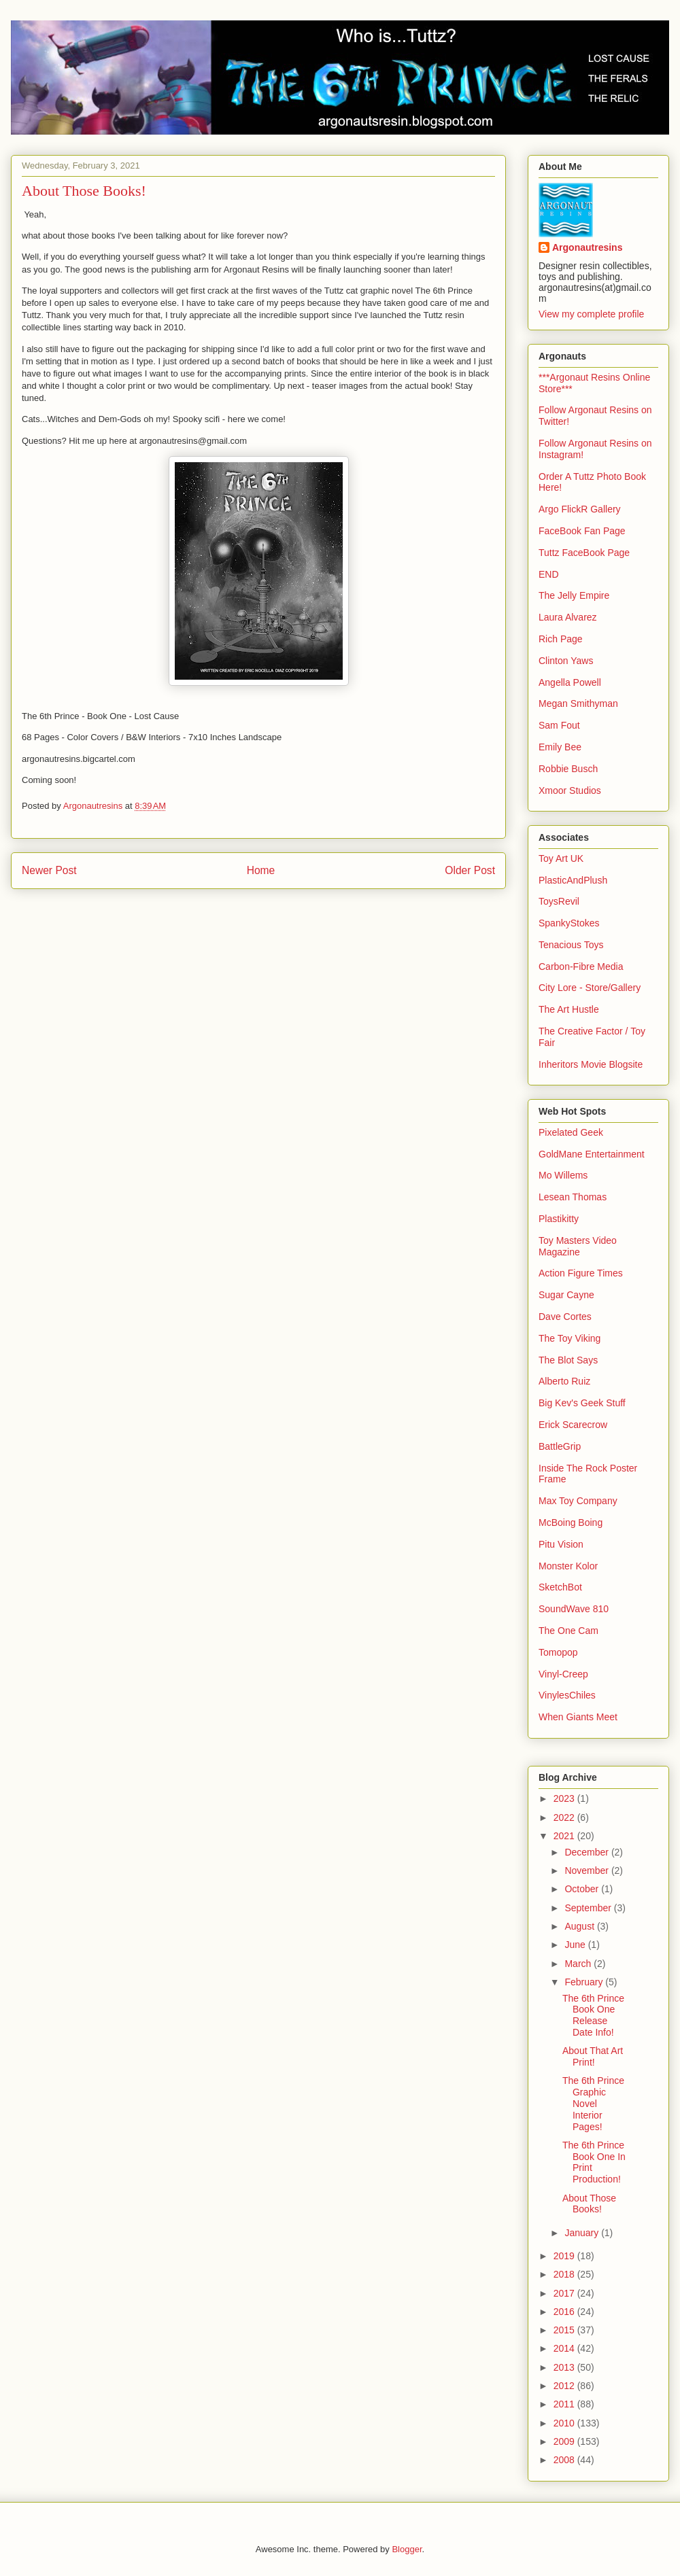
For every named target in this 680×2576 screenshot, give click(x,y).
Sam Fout (559, 725)
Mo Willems (563, 1175)
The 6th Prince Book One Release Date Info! (593, 2015)
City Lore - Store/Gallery (590, 987)
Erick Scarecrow (573, 1424)
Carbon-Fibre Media (581, 966)
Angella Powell (570, 682)
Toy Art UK (561, 858)
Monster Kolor (568, 1566)
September (588, 1907)
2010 (565, 2423)
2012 (565, 2385)
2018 (565, 2274)
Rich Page (561, 638)
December (587, 1852)
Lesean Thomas (573, 1196)
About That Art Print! (592, 2056)
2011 (565, 2404)
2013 (565, 2367)
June (576, 1944)
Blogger (407, 2549)
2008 (565, 2459)
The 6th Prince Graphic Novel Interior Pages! (593, 2103)
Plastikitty (559, 1218)
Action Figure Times (581, 1273)
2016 (565, 2311)
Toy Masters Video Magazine (578, 1246)
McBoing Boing (570, 1522)
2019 (565, 2255)
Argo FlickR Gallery (580, 509)
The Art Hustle (569, 1009)
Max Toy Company (578, 1500)
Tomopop (558, 1652)
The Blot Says (568, 1360)
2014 (565, 2348)
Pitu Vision (561, 1544)
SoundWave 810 (574, 1608)
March (579, 1963)
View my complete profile (591, 314)
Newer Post (49, 870)
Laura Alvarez (568, 617)
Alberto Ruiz (564, 1381)
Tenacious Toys (571, 944)
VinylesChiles (567, 1695)
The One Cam (568, 1630)
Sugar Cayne (566, 1294)
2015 (565, 2330)
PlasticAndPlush (573, 880)
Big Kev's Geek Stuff (582, 1402)
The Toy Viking (569, 1338)
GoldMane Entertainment (592, 1154)
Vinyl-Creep (563, 1674)
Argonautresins (587, 247)
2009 (565, 2441)
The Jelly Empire (574, 595)
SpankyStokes (569, 923)
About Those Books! (589, 2204)
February (584, 1982)
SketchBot (560, 1587)
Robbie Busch (568, 768)
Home (261, 870)
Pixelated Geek (571, 1132)
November (587, 1870)
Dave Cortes (565, 1316)
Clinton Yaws (566, 660)
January (582, 2232)
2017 (565, 2293)
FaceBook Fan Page (582, 530)
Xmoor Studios (570, 790)
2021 (565, 1835)
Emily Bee (560, 747)
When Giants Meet (578, 1716)
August (580, 1926)
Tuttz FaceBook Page (584, 552)
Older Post (470, 870)
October (582, 1888)
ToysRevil (559, 901)
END (549, 574)
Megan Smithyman (578, 703)
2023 (565, 1798)
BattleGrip (560, 1446)
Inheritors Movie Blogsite (591, 1064)
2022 (565, 1817)
